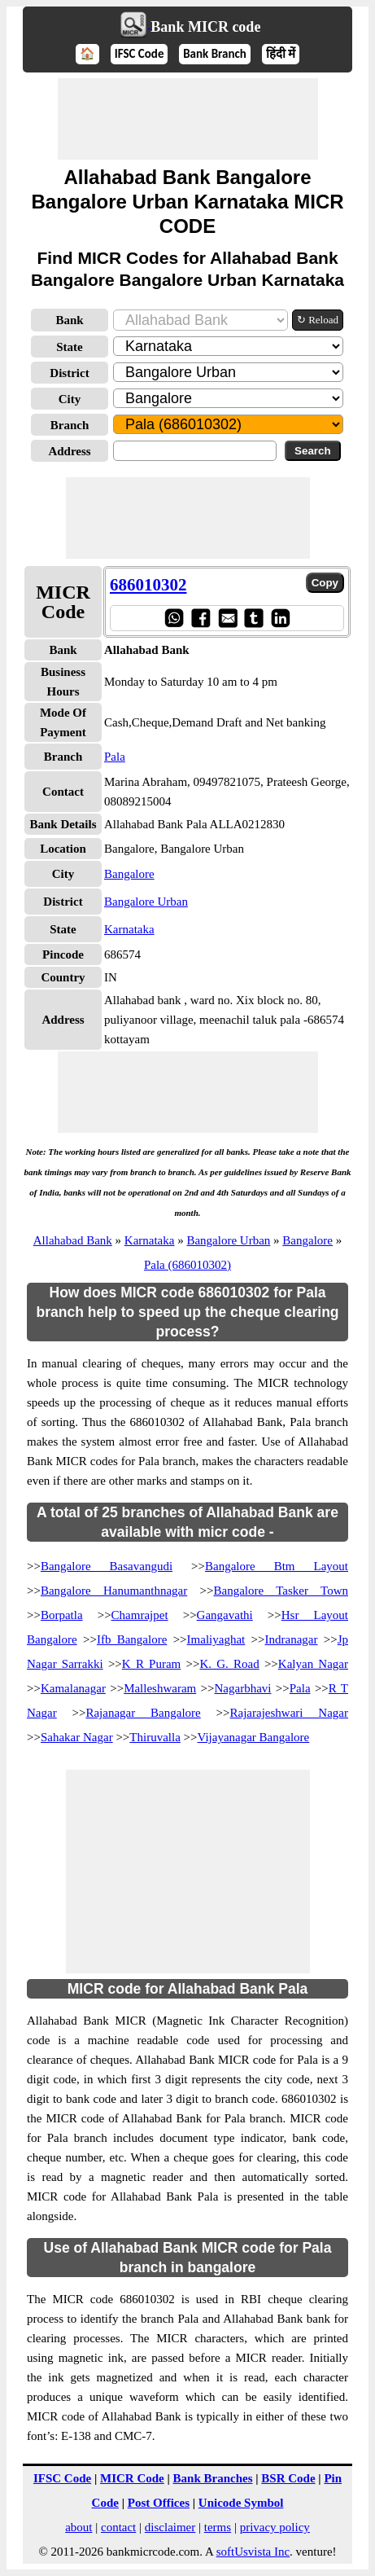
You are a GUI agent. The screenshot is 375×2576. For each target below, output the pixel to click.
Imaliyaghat (216, 1639)
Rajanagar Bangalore (142, 1712)
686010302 (148, 585)
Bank (69, 320)
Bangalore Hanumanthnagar (114, 1590)
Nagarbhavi (243, 1688)
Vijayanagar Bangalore (253, 1737)
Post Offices (159, 2502)
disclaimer (170, 2527)
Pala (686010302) (187, 1264)
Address (69, 451)
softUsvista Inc (253, 2551)
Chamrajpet (139, 1615)
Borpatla (62, 1615)
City (70, 399)
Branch (69, 425)
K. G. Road (229, 1663)
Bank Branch (214, 53)
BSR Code (288, 2478)
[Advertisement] (188, 119)
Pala (114, 756)
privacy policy (275, 2527)
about (78, 2527)
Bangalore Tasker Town (281, 1590)
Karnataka (129, 929)
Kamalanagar (73, 1688)
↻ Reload (317, 320)
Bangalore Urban (146, 901)
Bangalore (129, 873)
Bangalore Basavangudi (106, 1566)
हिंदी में (280, 53)
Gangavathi (225, 1615)
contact (118, 2527)
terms (217, 2527)
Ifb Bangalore (132, 1639)
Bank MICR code (205, 27)
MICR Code (132, 2478)
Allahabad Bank (72, 1240)
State (69, 346)
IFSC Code (139, 53)
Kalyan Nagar (313, 1663)
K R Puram (151, 1663)
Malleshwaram (160, 1688)
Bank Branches (213, 2478)
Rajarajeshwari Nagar (289, 1712)
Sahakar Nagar (77, 1737)
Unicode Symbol (241, 2502)
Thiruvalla (154, 1737)
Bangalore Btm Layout (276, 1566)
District (69, 373)
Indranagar (290, 1639)
